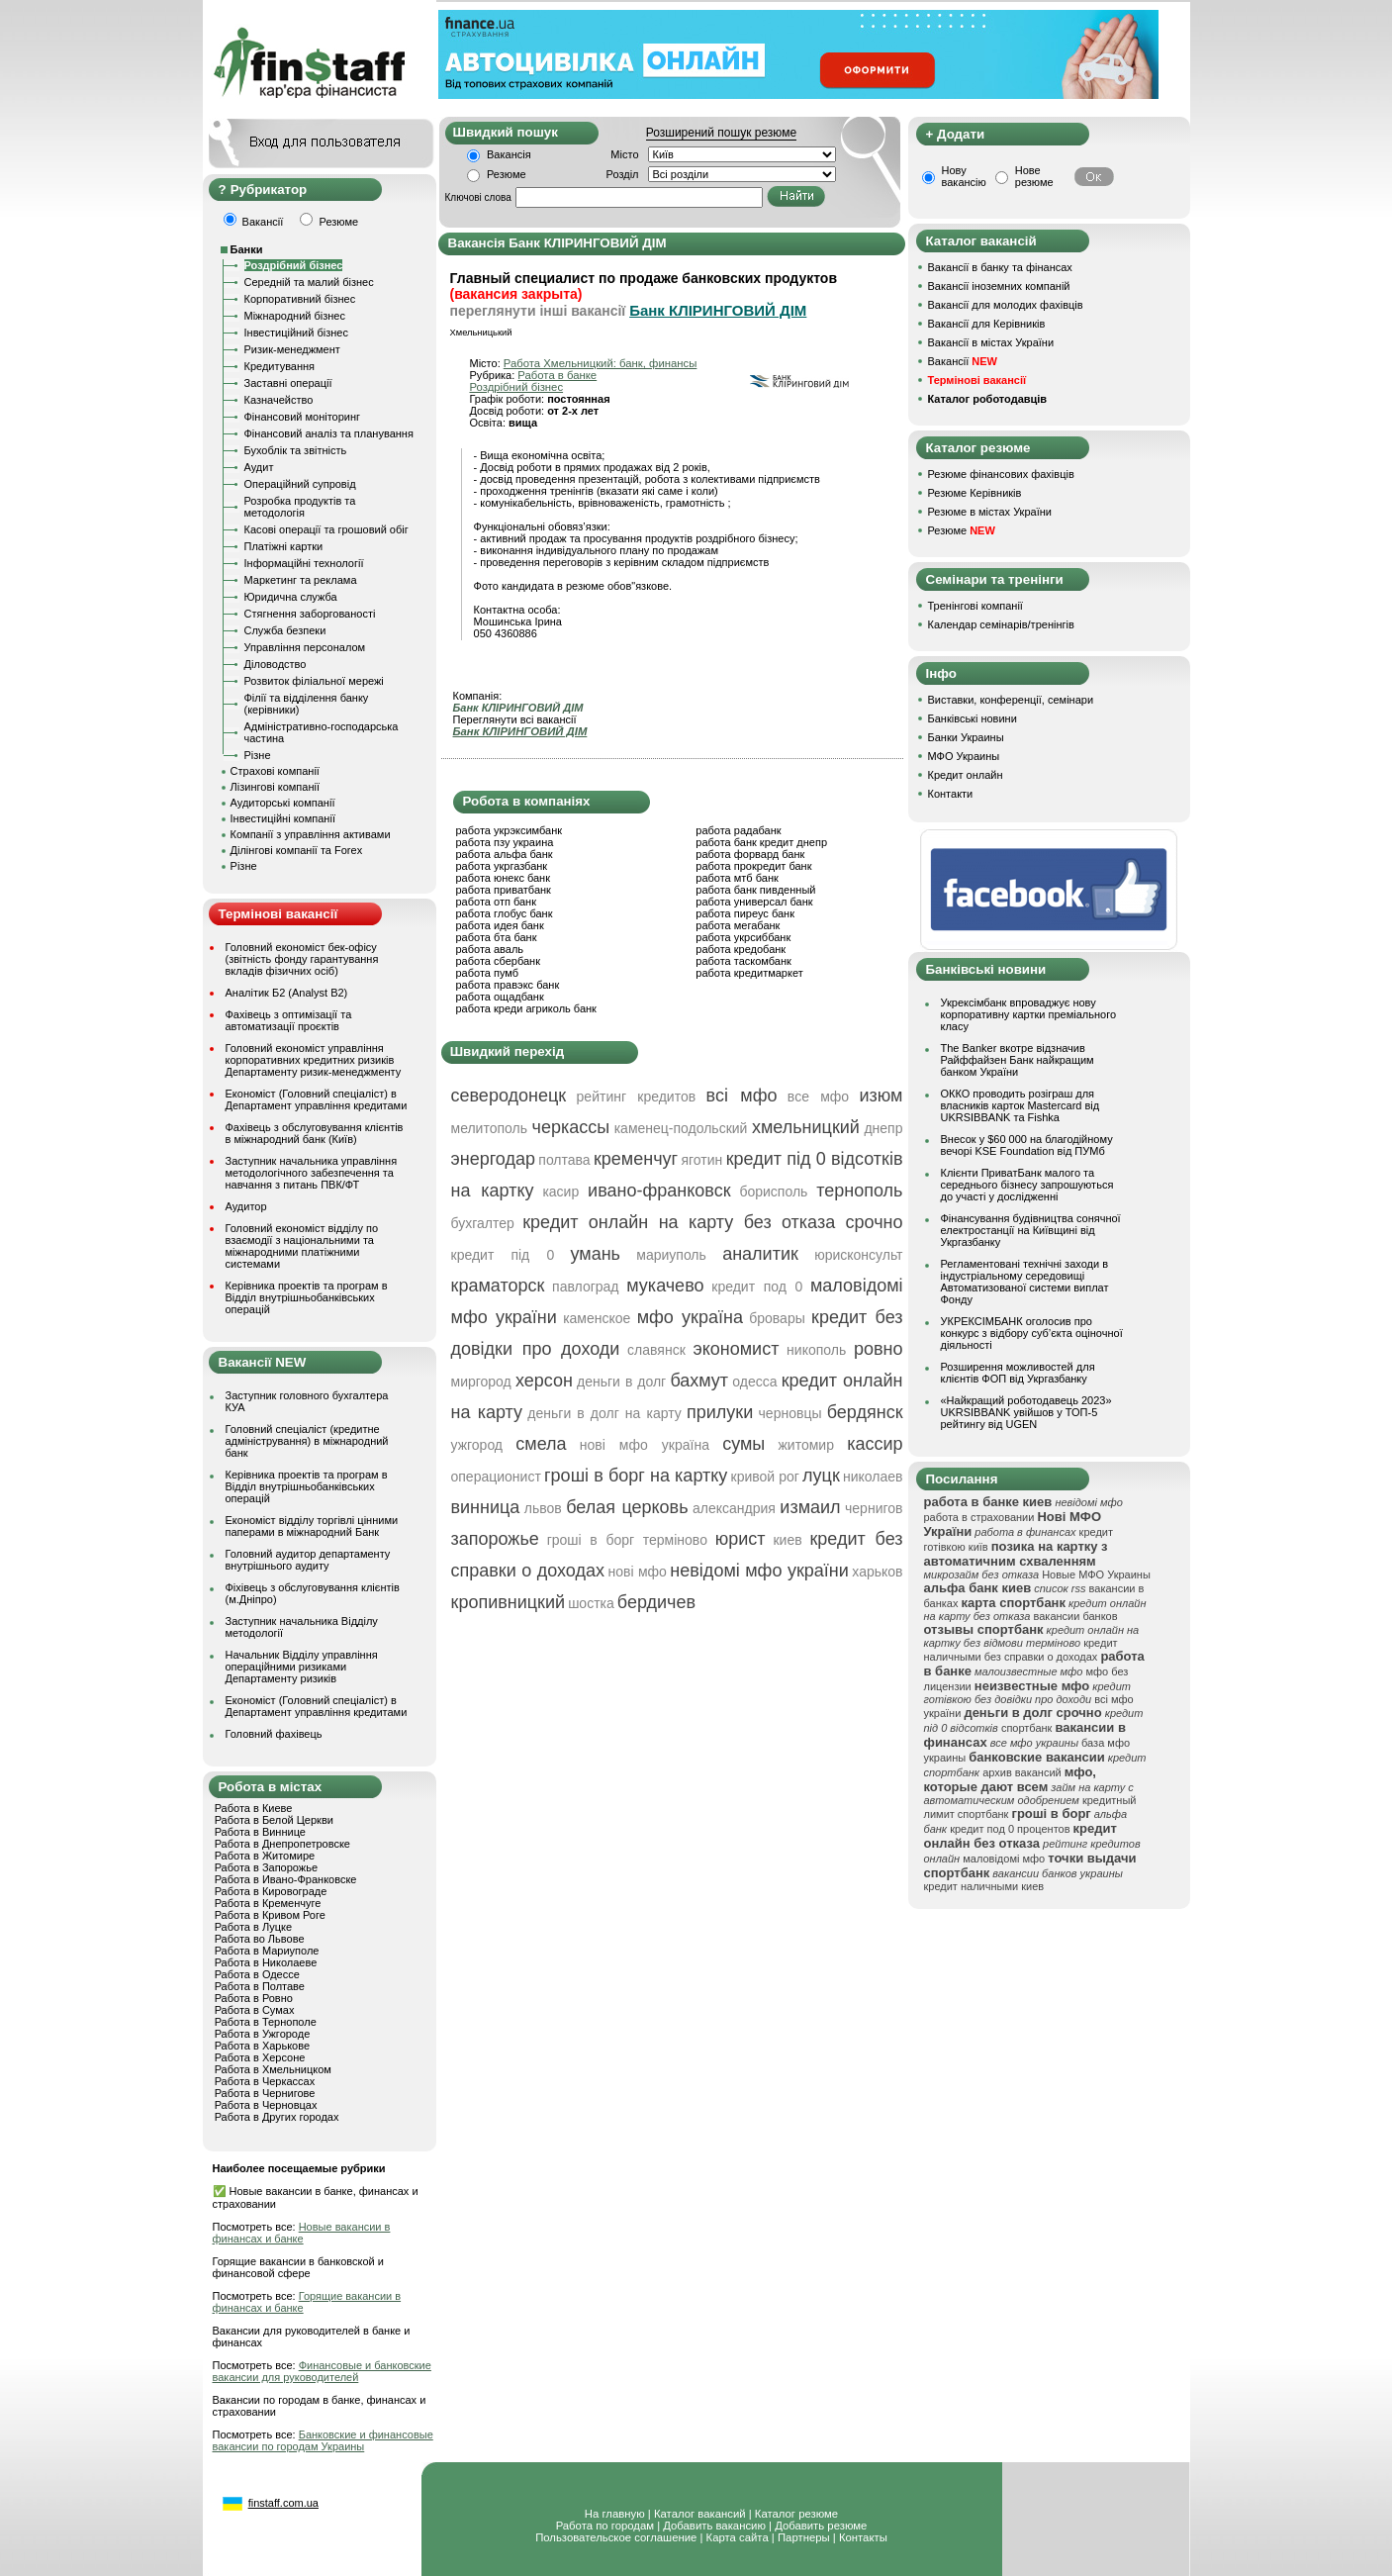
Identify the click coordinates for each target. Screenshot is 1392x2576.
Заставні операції (288, 383)
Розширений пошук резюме (721, 133)
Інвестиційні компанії (283, 818)
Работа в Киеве (254, 1808)
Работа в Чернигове (265, 2093)
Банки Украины (966, 737)
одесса (754, 1381)
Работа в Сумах (255, 2010)
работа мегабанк (738, 925)
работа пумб (487, 973)
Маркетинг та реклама (300, 580)
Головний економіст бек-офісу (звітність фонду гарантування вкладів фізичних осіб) (302, 959)
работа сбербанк (498, 961)
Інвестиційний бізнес (296, 332)
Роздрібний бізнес (293, 265)
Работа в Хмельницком (273, 2069)
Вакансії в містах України (991, 342)
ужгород (477, 1445)
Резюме (506, 174)
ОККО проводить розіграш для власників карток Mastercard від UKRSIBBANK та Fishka (1020, 1105)
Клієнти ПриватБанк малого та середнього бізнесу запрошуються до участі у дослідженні (1027, 1184)
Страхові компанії (275, 771)
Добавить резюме (821, 2525)
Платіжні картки (284, 546)
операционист (496, 1476)
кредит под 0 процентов (1009, 1829)
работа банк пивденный (755, 890)
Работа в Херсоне (260, 2057)
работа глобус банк (504, 913)
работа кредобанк (741, 949)
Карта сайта (737, 2537)
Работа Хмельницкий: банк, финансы (600, 363)
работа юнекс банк (503, 878)
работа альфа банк (504, 854)
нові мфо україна (644, 1445)
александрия (734, 1508)
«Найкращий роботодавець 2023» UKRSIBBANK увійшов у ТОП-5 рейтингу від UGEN (1026, 1412)
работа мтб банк (737, 878)
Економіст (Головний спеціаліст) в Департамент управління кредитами (317, 1099)
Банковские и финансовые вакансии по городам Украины (323, 2440)
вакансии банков (1076, 1616)
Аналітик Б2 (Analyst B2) (287, 993)
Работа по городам (605, 2525)
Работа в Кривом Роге (270, 1915)
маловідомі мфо (1004, 1858)
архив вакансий (1022, 1772)
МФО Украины (964, 756)
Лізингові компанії (275, 787)
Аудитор (246, 1206)
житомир (805, 1445)
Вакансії (962, 361)
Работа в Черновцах (266, 2105)
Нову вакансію (964, 176)
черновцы (790, 1413)
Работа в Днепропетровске (282, 1844)
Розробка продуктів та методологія (300, 507)
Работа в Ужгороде (263, 2034)
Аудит (259, 467)
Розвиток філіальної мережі (314, 681)
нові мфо (636, 1571)
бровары (777, 1318)
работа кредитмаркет (749, 973)
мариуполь (671, 1255)
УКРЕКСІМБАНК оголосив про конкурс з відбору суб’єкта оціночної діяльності (1032, 1333)
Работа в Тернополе (266, 2022)
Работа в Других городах (277, 2117)
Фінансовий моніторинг (302, 417)
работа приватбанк (503, 890)
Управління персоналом (305, 647)
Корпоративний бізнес (300, 299)
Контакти (951, 794)
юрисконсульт (858, 1255)
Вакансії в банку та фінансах (1000, 267)
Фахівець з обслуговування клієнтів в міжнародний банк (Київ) (315, 1133)
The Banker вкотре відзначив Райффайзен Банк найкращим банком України (1017, 1060)
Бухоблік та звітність (295, 450)
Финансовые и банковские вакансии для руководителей (322, 2371)
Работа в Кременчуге (268, 1903)
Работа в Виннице (260, 1832)
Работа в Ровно (254, 1998)
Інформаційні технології (304, 563)
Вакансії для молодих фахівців (1005, 305)
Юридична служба (290, 597)
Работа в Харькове (262, 2045)
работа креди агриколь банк (526, 1008)
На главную (615, 2514)
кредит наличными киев (984, 1886)
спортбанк (1027, 1728)
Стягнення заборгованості (310, 614)
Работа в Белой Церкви (274, 1820)
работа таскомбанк (743, 961)
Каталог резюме (796, 2514)
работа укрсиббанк (743, 937)
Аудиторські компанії (283, 803)
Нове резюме (1034, 176)
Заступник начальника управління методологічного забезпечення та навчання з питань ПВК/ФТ (312, 1173)
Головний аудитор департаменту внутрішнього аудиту (308, 1560)
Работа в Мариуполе (267, 1950)
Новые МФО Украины (1096, 1574)
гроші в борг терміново (627, 1540)
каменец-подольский (681, 1128)
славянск (656, 1350)
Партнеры (804, 2537)
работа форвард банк (750, 854)
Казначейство (279, 400)
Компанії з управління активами (311, 834)
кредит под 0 (756, 1286)
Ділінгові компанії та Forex (297, 850)
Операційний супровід (300, 484)
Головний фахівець (274, 1734)
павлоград (585, 1286)
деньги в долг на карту (604, 1413)
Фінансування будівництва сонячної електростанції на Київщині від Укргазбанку (1031, 1230)
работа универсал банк (754, 901)
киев (787, 1540)
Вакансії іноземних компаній (999, 286)
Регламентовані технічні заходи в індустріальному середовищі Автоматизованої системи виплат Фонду (1025, 1281)
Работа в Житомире (265, 1855)
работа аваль (490, 949)
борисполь (773, 1191)
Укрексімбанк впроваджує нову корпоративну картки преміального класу (1029, 1014)
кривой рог (765, 1476)
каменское (596, 1318)
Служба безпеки (285, 630)
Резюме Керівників (975, 493)
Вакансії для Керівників (987, 324)
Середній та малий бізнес (309, 282)
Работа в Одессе (257, 1974)
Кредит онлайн (965, 775)
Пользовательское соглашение (615, 2537)
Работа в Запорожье (266, 1867)
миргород (481, 1381)
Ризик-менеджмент (292, 349)
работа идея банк (500, 925)
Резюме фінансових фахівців (1001, 474)
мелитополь (489, 1128)
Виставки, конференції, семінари (1011, 700)
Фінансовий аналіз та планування (329, 433)
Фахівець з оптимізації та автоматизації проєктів (289, 1020)
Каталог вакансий (700, 2514)
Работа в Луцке (253, 1927)
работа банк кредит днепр (761, 842)
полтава (564, 1160)
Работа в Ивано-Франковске (286, 1879)
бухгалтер (482, 1223)
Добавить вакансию (714, 2525)
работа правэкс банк (508, 985)
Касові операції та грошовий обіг (326, 529)
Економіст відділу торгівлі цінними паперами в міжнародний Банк (312, 1526)
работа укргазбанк (502, 866)
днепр (883, 1128)
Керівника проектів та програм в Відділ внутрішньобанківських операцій (307, 1297)
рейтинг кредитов (636, 1096)
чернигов (873, 1508)
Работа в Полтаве (260, 1986)
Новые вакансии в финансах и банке (302, 2232)
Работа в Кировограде (271, 1891)
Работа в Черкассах (265, 2081)
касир (560, 1191)
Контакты (863, 2537)
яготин (701, 1160)
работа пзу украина (505, 842)
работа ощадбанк (500, 996)
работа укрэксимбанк (509, 830)
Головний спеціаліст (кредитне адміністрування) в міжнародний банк (307, 1441)
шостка (591, 1603)
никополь (816, 1350)
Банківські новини (972, 718)
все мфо (818, 1096)
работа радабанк (738, 830)
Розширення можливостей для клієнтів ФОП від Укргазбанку (1018, 1372)
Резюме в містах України (990, 512)
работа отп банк (496, 901)
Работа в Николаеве (266, 1962)
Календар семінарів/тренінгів (1001, 624)
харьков (877, 1571)
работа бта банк (496, 937)
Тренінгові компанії (975, 606)
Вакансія (509, 154)
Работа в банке (557, 375)
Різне (257, 755)
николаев (873, 1476)
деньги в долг (621, 1381)
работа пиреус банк (745, 913)
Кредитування (280, 366)
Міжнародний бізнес (294, 316)
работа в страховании (979, 1517)
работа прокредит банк (753, 866)
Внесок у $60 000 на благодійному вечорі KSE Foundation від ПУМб (1027, 1145)
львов (543, 1508)
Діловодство (275, 664)
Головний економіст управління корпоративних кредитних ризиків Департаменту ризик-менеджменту (314, 1060)
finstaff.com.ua (283, 2503)
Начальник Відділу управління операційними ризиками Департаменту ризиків (302, 1666)
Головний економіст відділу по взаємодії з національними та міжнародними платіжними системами (302, 1246)
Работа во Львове (260, 1939)
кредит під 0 (503, 1255)
